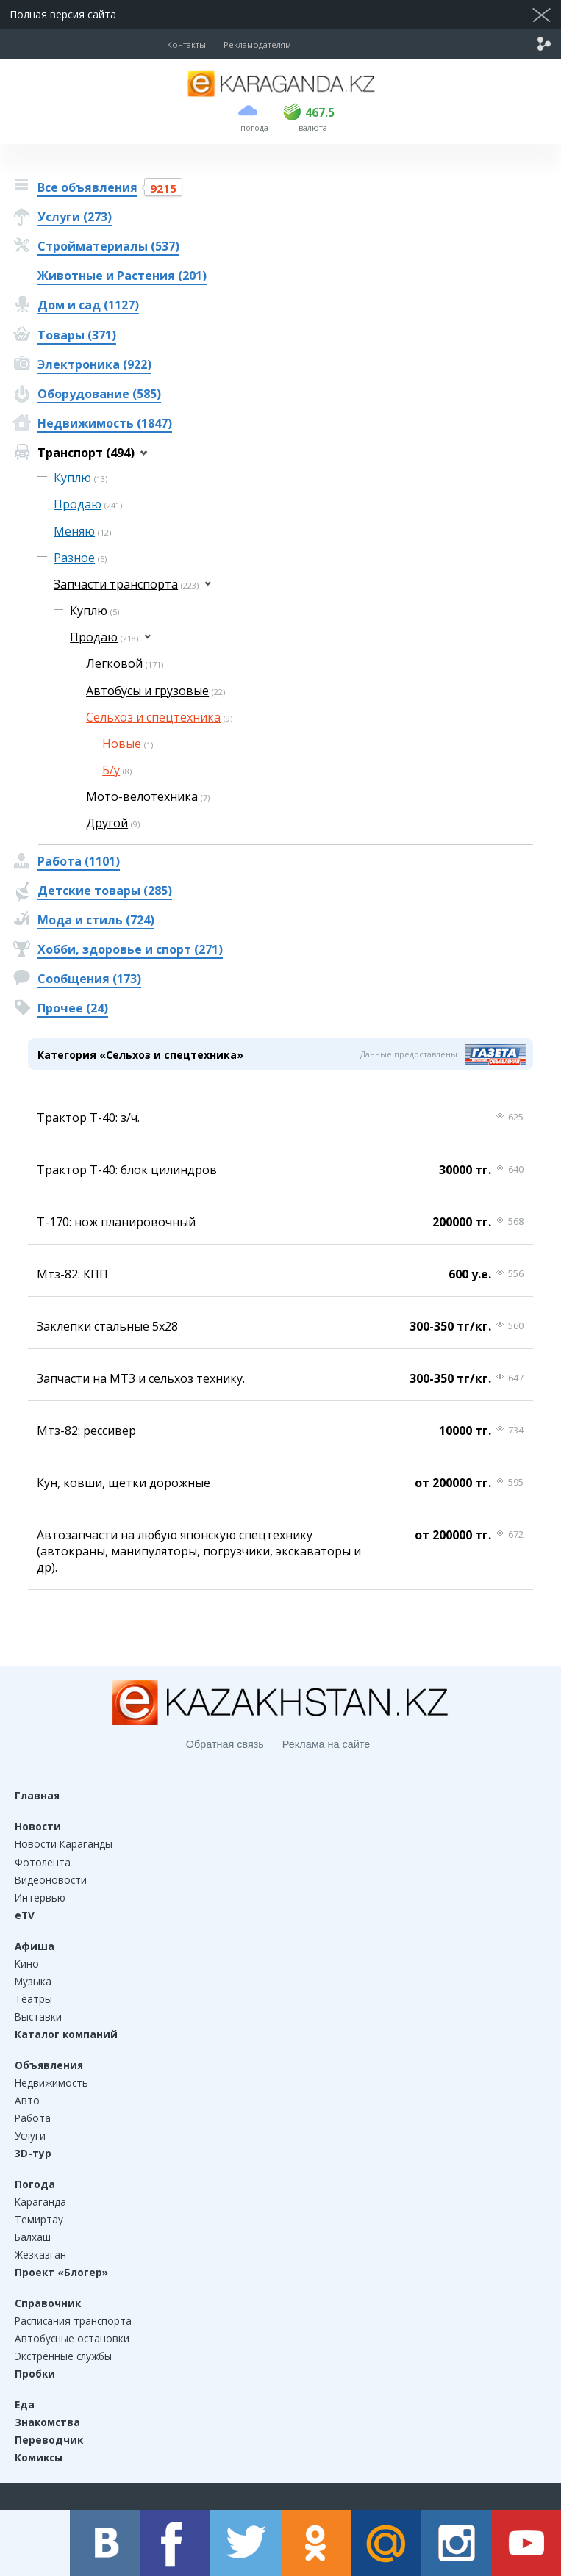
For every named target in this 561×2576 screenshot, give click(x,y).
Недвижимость (51, 2083)
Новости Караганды (63, 1844)
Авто (27, 2100)
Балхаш (33, 2237)
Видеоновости (51, 1880)
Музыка (33, 1981)
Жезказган (40, 2255)
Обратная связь (225, 1744)
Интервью (40, 1897)
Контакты (186, 44)
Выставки (38, 2016)
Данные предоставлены (408, 1053)
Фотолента (43, 1862)
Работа (33, 2118)
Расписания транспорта (73, 2321)
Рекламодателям (257, 44)
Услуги (30, 2136)
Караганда (40, 2202)
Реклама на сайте (326, 1744)
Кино (27, 1964)
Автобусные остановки (72, 2338)
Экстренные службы (63, 2356)
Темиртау (39, 2219)
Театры (33, 1999)
